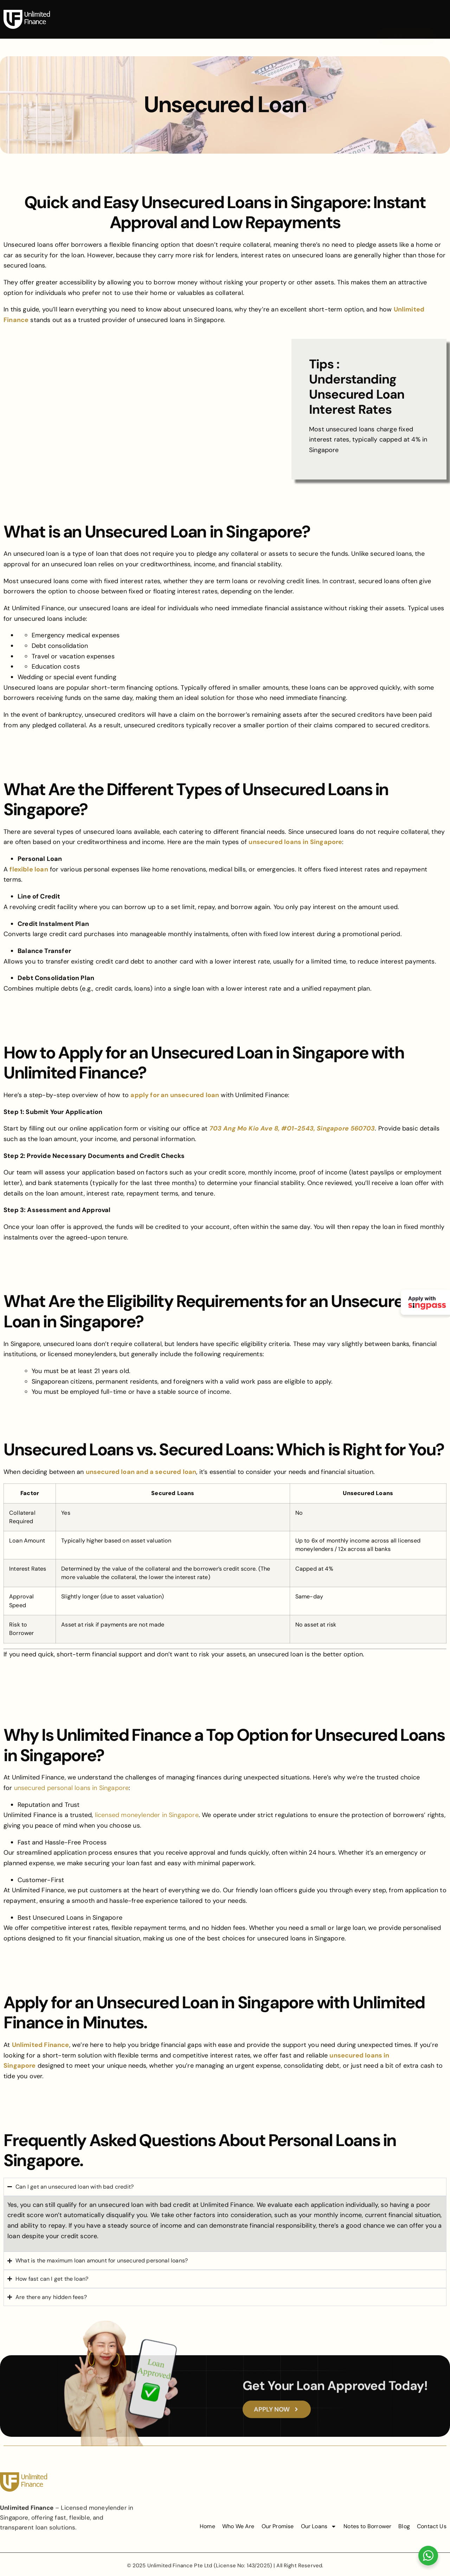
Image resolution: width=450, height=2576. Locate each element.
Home (104, 10)
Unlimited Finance (40, 2045)
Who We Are (144, 10)
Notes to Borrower (299, 10)
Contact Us (223, 26)
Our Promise (192, 10)
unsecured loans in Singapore (295, 842)
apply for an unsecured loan (174, 1095)
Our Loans (241, 10)
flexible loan (28, 869)
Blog (345, 10)
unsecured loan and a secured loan (141, 1472)
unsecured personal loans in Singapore (71, 1788)
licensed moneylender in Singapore (147, 1815)
